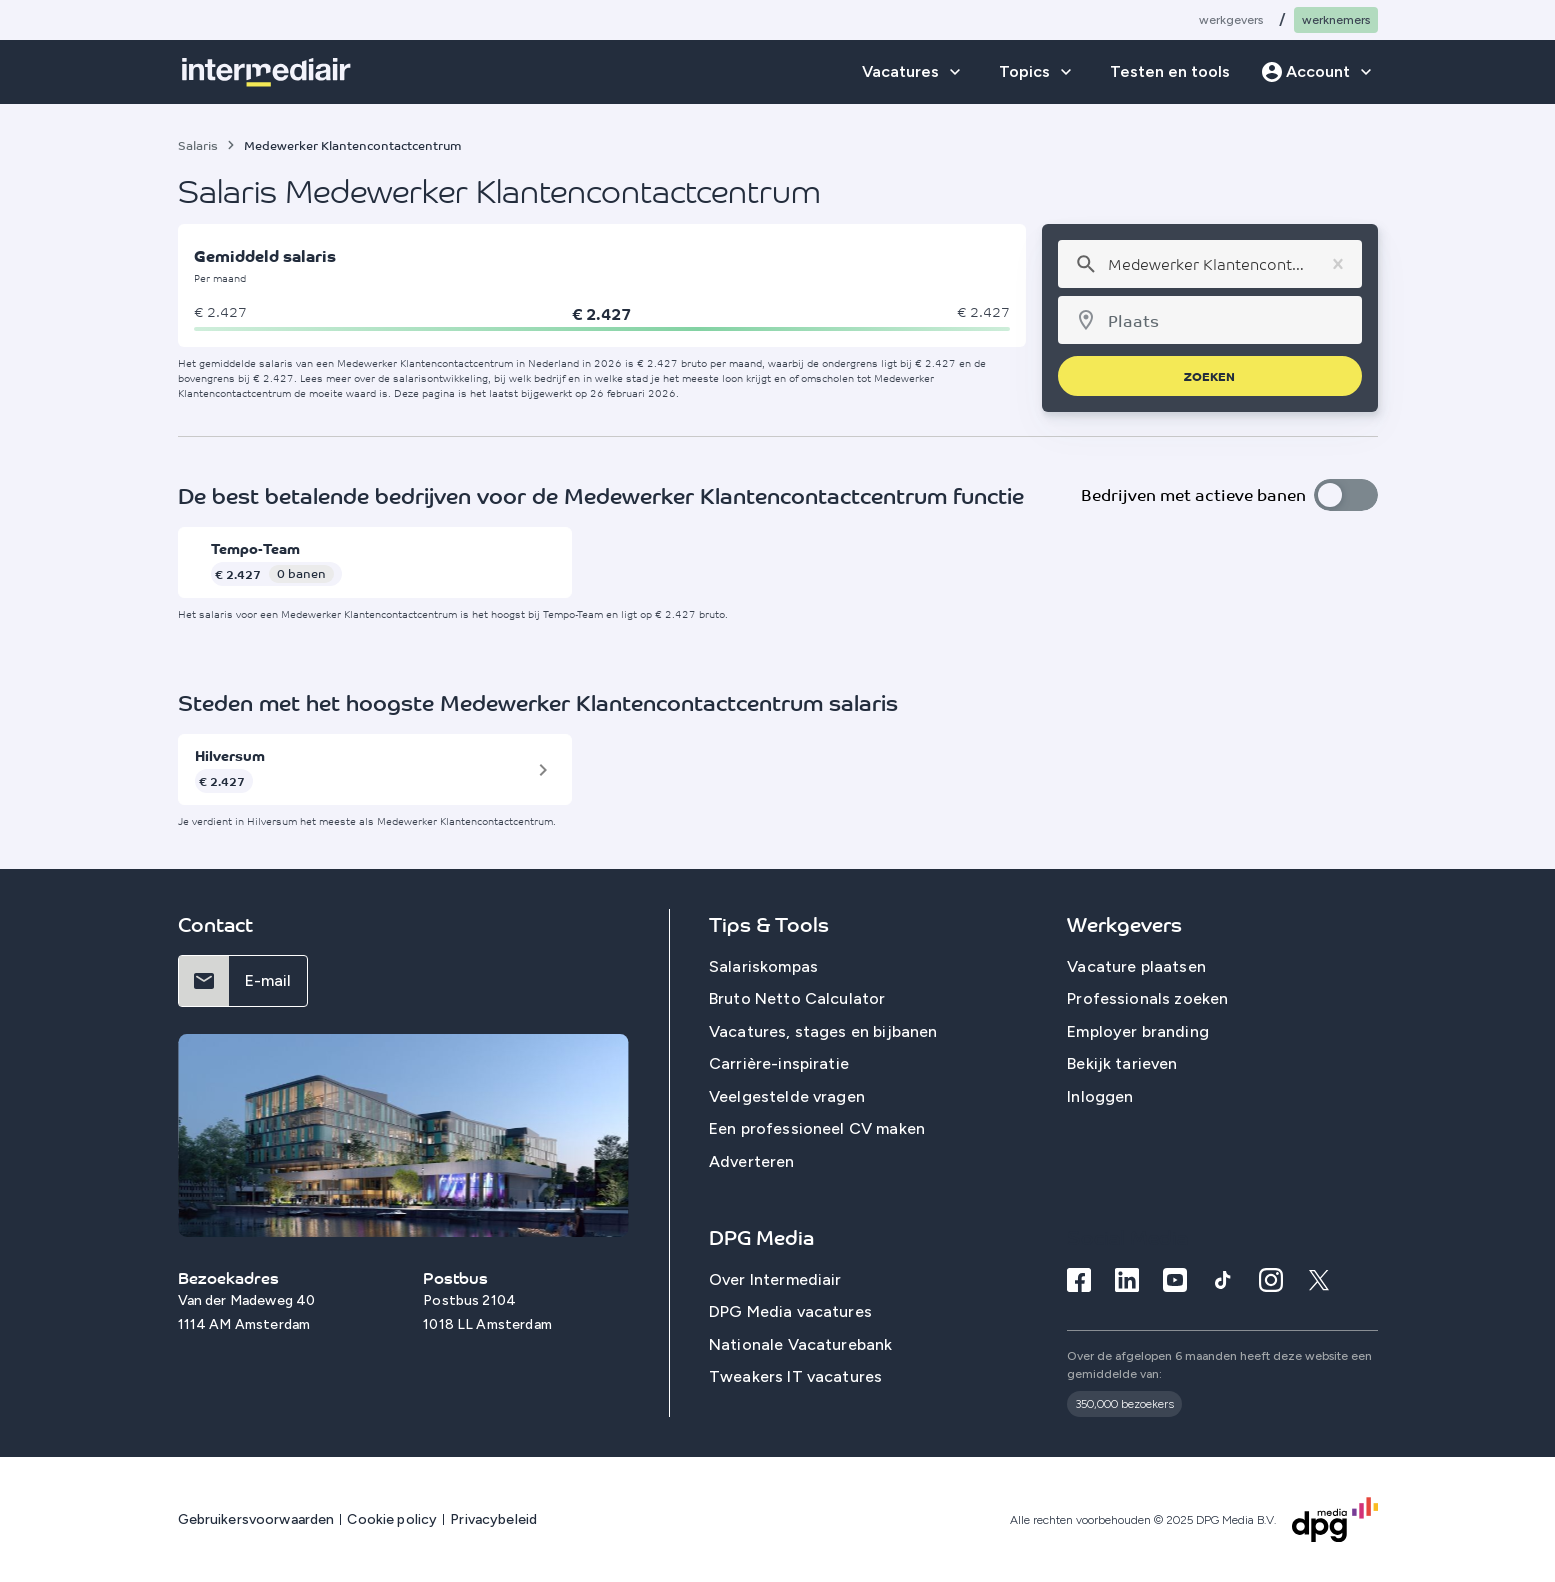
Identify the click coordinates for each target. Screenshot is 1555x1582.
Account (1318, 71)
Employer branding (1138, 1031)
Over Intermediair (775, 1279)
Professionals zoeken (1147, 998)
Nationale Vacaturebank (801, 1344)
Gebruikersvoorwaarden (256, 1519)
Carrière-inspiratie (779, 1063)
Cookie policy (392, 1519)
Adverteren (752, 1161)
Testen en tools (1170, 71)
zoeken (1209, 375)
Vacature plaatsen (1136, 966)
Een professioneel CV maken (817, 1128)
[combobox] (1209, 264)
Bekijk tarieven (1122, 1063)
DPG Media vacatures (790, 1312)
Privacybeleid (493, 1519)
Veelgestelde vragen (787, 1096)
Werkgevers (1231, 20)
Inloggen (1100, 1096)
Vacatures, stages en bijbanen (823, 1031)
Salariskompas (763, 966)
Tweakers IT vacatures (795, 1377)
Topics (1024, 71)
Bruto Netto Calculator (797, 998)
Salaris (198, 145)
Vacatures (900, 71)
